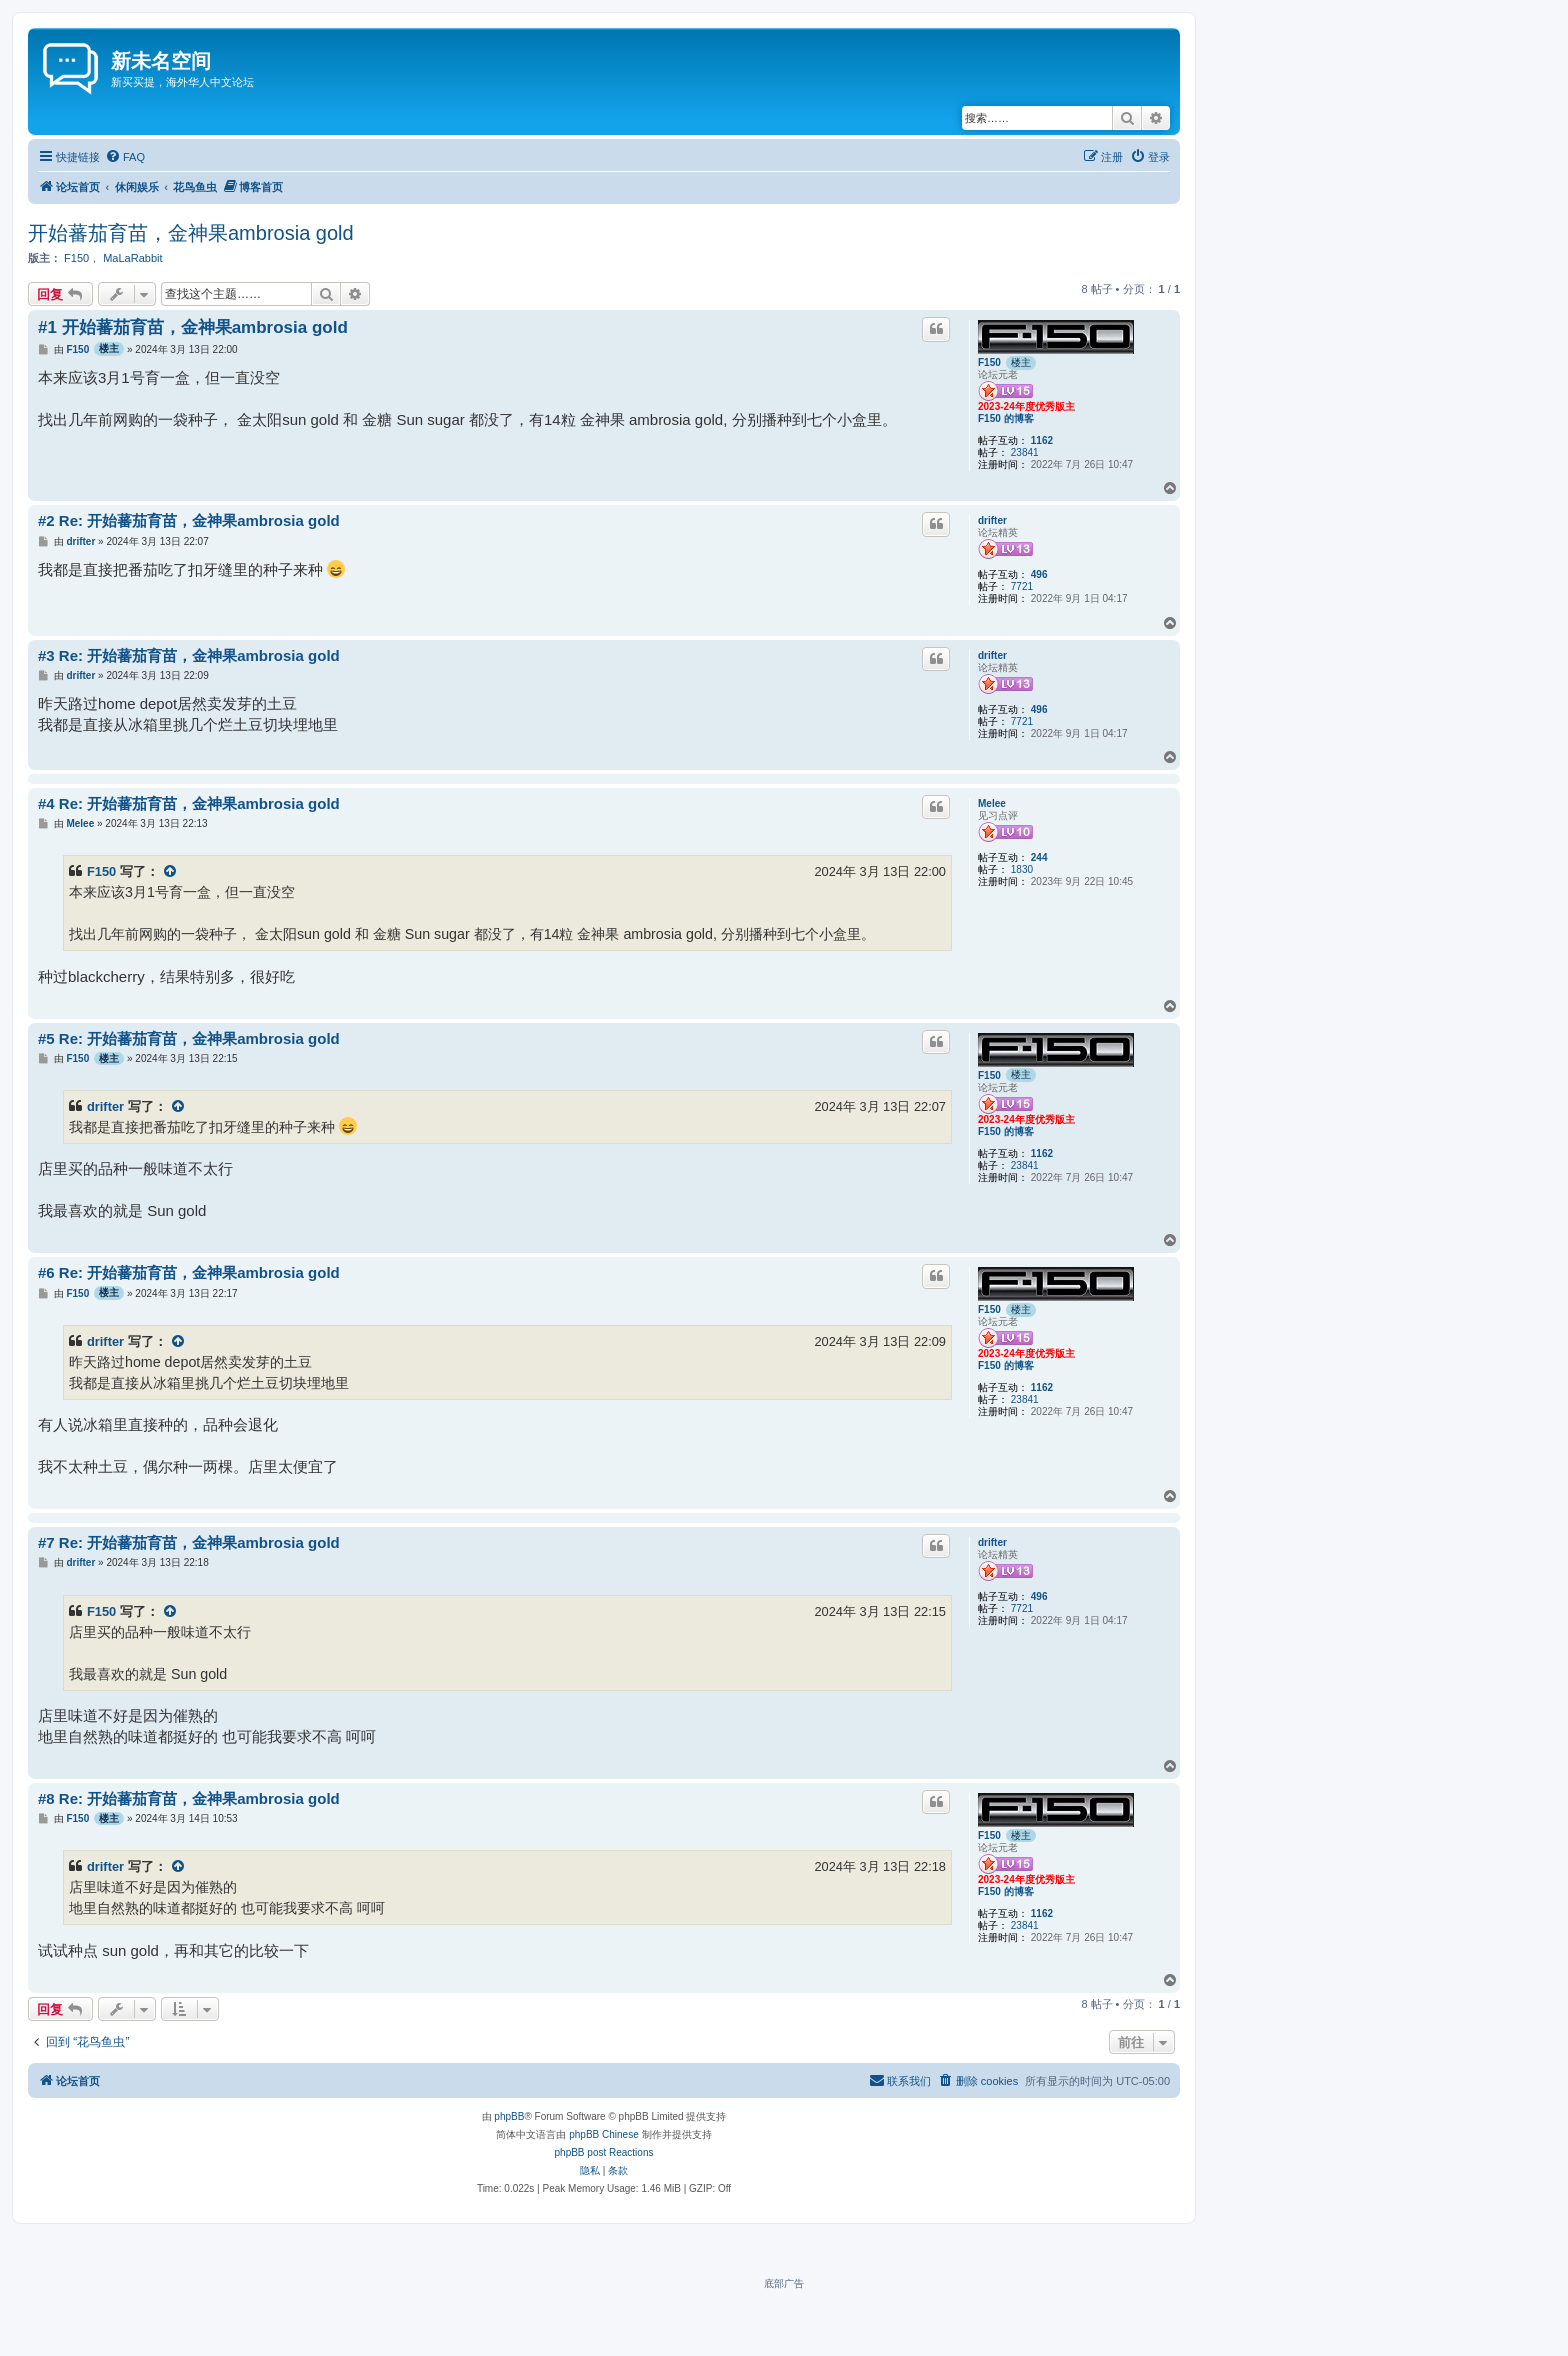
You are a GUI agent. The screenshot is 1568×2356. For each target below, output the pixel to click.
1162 (1042, 440)
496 (1039, 574)
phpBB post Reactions (604, 2152)
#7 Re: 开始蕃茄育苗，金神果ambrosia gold (189, 1542)
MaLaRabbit (132, 258)
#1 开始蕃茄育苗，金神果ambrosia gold (193, 327)
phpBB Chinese (604, 2134)
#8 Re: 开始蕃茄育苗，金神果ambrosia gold (189, 1798)
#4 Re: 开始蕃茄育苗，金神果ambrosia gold (189, 803)
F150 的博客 (1006, 418)
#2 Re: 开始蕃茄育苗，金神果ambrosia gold (189, 520)
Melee (992, 803)
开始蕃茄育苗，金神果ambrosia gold (191, 233)
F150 (76, 258)
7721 (1022, 586)
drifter (992, 520)
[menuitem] (125, 157)
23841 (1025, 452)
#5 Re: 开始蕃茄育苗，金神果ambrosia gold (189, 1038)
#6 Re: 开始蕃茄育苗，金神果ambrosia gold (189, 1272)
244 (1039, 857)
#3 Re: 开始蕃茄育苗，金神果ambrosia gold (189, 655)
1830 (1022, 869)
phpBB (509, 2116)
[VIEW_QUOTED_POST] (171, 871)
